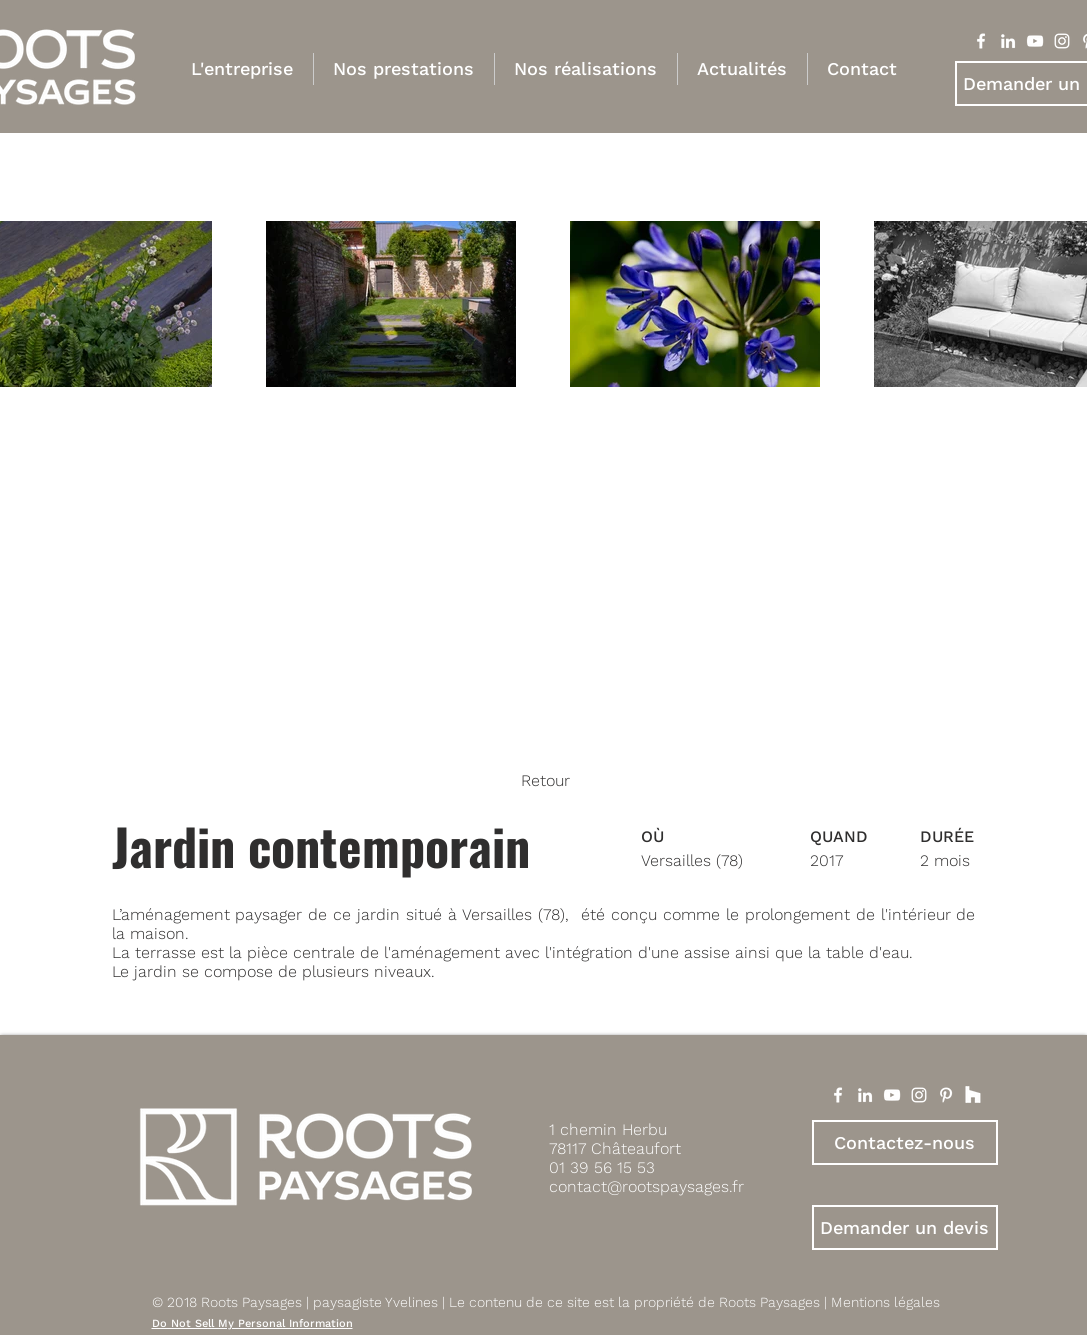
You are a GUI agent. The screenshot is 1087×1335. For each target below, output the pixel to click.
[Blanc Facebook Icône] (981, 41)
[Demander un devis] (905, 1227)
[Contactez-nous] (905, 1142)
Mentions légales (885, 1302)
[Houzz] (973, 1095)
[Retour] (543, 781)
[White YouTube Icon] (892, 1095)
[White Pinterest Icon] (946, 1095)
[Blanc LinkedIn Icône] (1008, 41)
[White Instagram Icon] (919, 1095)
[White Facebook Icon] (838, 1095)
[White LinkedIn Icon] (865, 1095)
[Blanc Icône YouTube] (1035, 41)
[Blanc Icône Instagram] (1062, 41)
